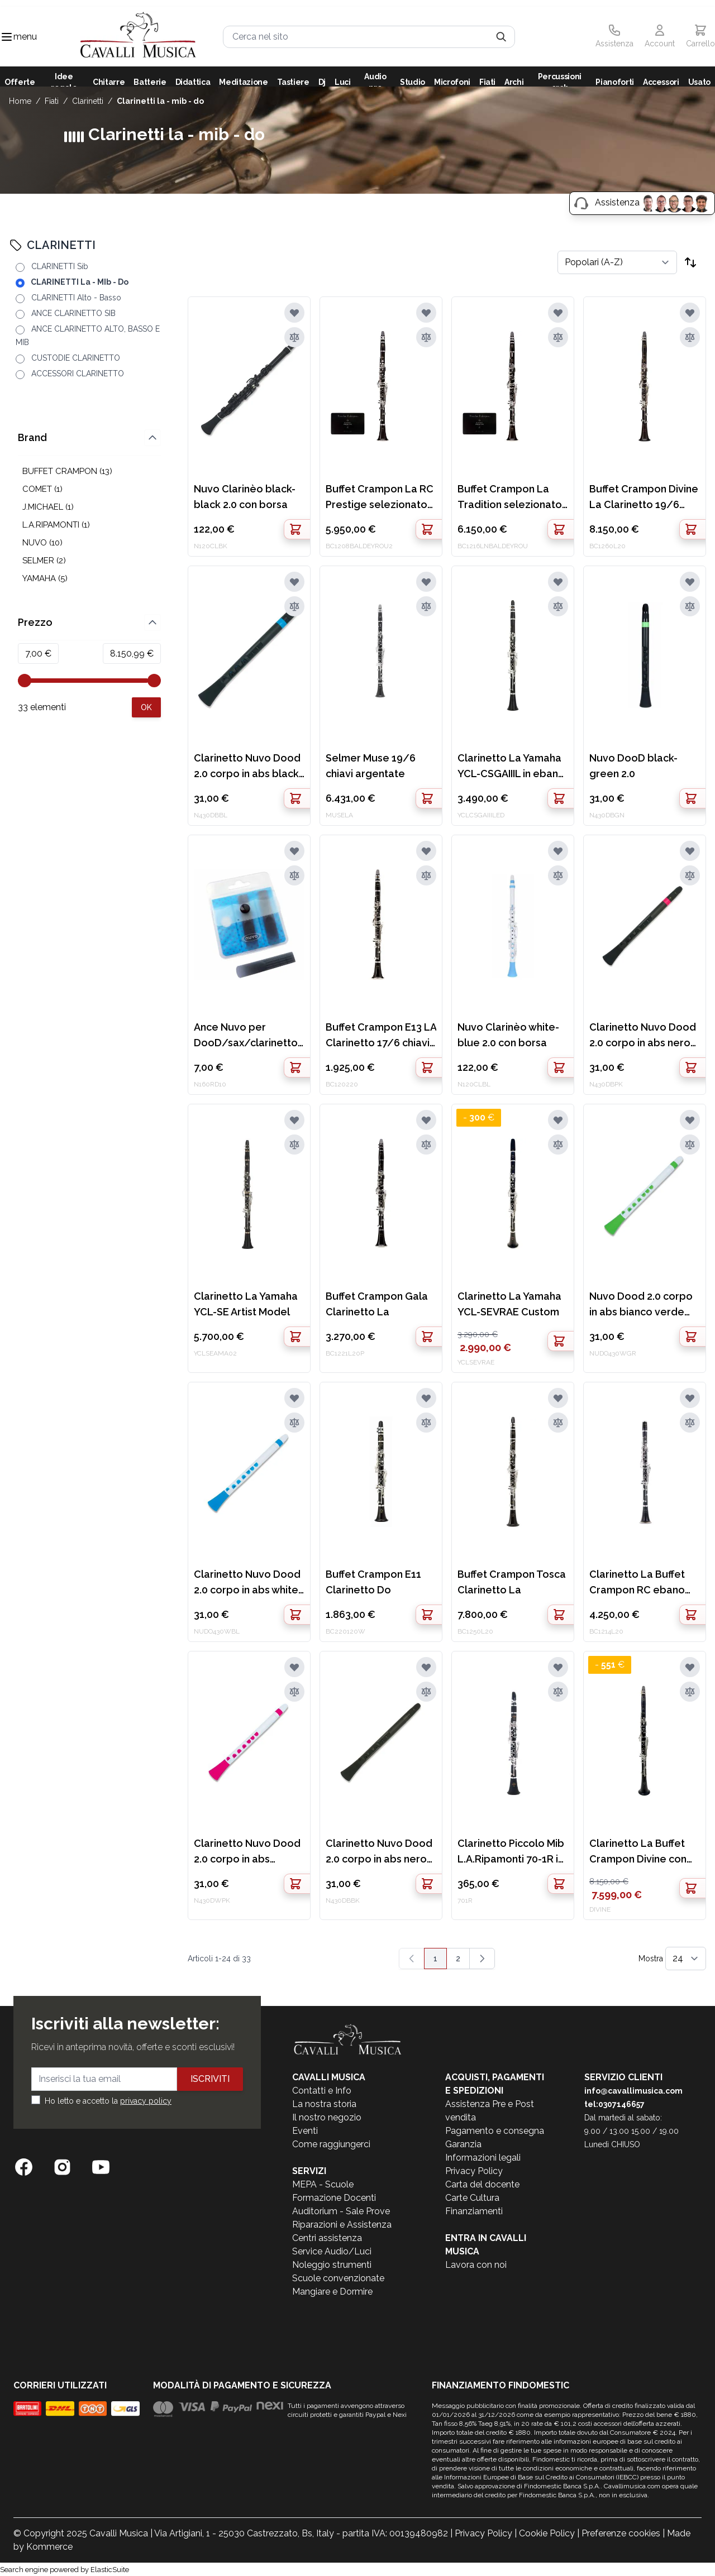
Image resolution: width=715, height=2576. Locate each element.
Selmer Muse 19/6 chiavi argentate (371, 765)
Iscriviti (210, 2079)
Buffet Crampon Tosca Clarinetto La (511, 1582)
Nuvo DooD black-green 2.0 (633, 765)
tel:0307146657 (614, 2104)
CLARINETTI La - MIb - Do (160, 101)
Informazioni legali (483, 2157)
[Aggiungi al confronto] (294, 337)
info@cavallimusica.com (633, 2090)
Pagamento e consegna (494, 2130)
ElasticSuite (109, 2569)
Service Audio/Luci (331, 2251)
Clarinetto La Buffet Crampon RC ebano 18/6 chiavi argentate (642, 1583)
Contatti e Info (321, 2090)
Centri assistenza (327, 2238)
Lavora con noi (476, 2264)
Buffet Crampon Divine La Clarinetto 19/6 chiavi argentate (643, 498)
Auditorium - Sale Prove (341, 2211)
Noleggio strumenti (331, 2264)
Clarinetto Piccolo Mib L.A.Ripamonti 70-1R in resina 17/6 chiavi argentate (510, 1852)
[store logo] (138, 36)
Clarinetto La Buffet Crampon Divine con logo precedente (638, 1852)
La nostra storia (324, 2104)
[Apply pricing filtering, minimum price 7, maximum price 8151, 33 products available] (146, 582)
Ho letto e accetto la (108, 2100)
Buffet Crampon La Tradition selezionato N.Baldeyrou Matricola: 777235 (509, 498)
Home (20, 101)
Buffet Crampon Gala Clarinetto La (377, 1304)
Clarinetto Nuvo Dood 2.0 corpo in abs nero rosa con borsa (642, 1036)
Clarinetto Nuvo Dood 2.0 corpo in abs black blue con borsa (247, 767)
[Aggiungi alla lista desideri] (294, 313)
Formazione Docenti (334, 2197)
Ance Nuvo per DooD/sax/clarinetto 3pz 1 (246, 1036)
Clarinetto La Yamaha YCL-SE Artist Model (246, 1304)
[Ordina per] (617, 262)
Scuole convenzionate (338, 2278)
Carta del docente (482, 2184)
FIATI (52, 101)
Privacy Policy (474, 2171)
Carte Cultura (472, 2197)
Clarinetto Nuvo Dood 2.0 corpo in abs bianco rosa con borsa (248, 1852)
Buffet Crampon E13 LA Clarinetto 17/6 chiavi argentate (381, 1036)
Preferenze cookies (620, 2533)
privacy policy (145, 2100)
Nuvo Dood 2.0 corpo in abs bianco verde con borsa (641, 1305)
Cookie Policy (547, 2533)
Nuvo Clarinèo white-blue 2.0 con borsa (508, 1034)
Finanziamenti (474, 2211)
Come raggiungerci (331, 2144)
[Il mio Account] (660, 36)
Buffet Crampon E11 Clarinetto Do (373, 1582)
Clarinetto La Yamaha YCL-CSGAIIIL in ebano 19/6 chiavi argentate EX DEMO (511, 767)
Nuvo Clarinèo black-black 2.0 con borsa (244, 496)
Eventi (305, 2130)
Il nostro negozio (326, 2117)
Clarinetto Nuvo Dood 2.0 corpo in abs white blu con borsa (247, 1583)
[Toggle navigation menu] (6, 37)
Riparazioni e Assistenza (342, 2224)
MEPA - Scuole (323, 2184)
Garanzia (463, 2144)
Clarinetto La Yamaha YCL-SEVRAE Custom (509, 1304)
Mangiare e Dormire (332, 2291)
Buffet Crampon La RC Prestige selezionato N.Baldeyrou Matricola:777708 (379, 498)
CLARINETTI (87, 101)
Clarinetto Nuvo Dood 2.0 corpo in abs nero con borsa (379, 1852)
